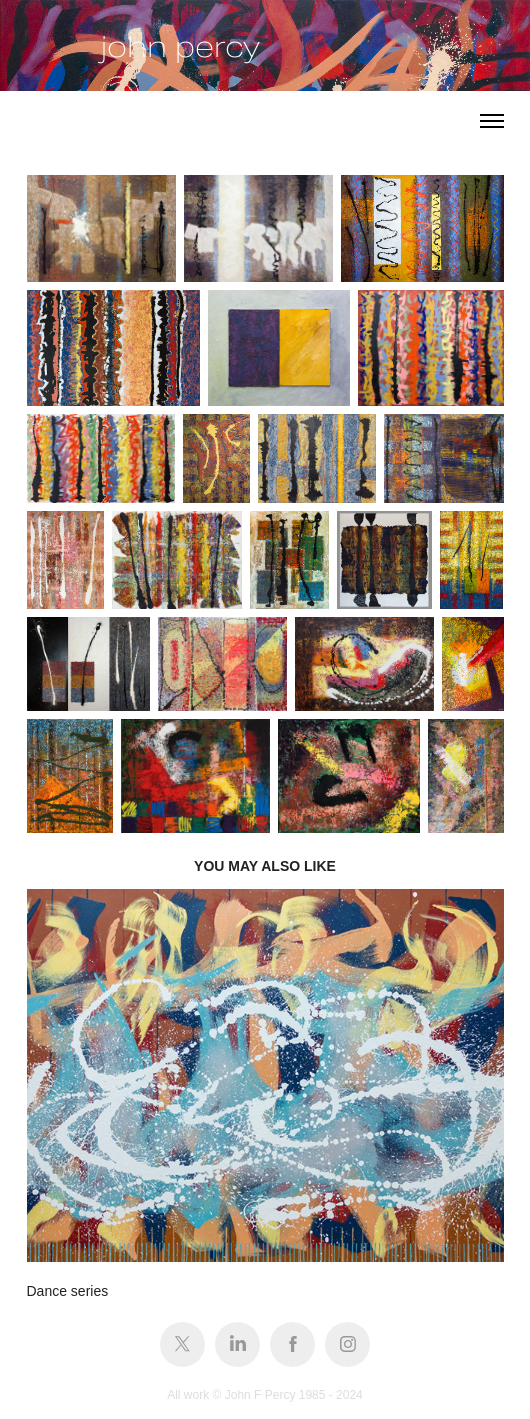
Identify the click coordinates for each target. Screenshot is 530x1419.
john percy (180, 46)
